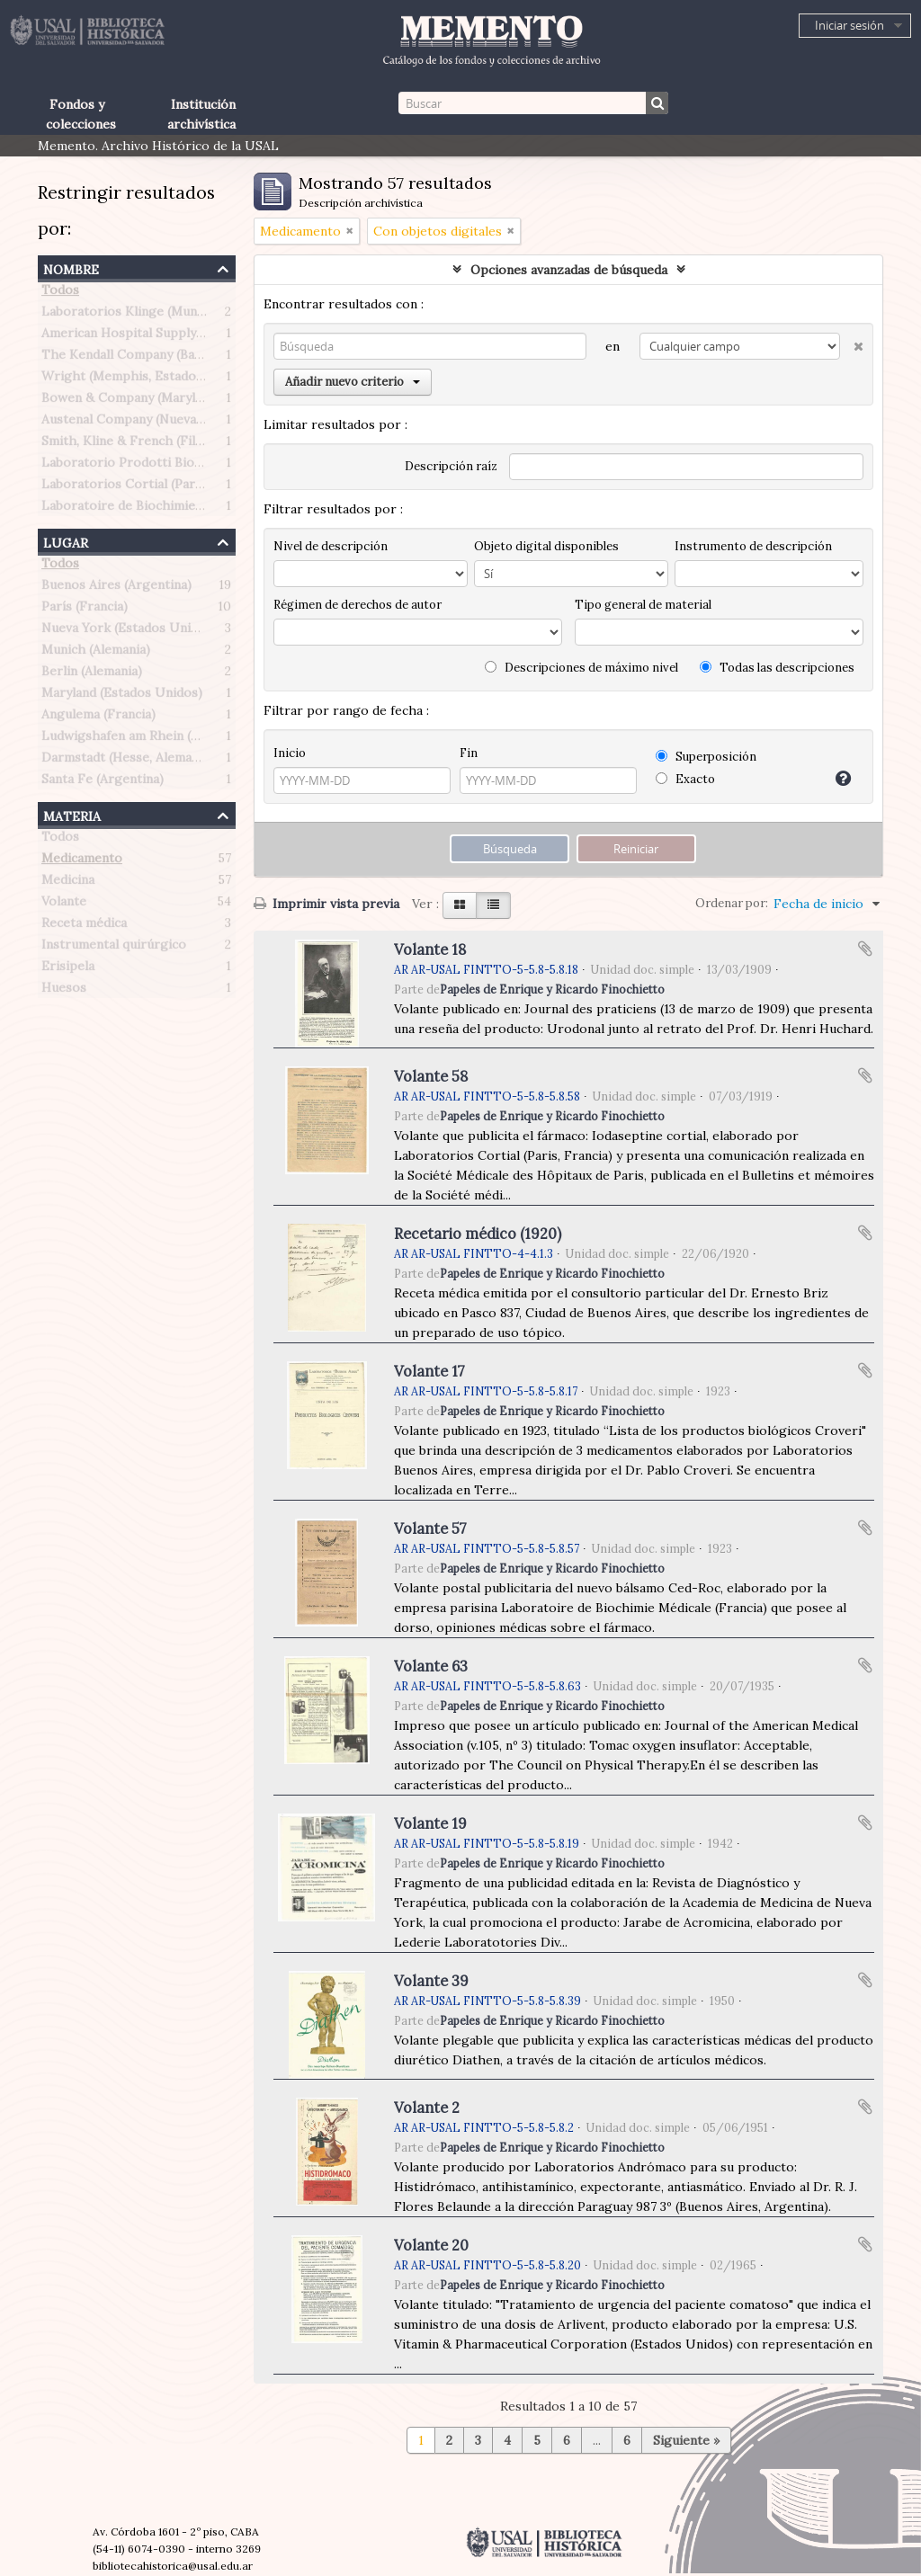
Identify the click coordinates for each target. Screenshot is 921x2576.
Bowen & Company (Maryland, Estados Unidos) (181, 401)
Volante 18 (430, 949)
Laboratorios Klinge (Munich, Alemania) (160, 315)
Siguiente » (686, 2440)
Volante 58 (431, 1076)
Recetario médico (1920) (477, 1234)
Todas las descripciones (777, 667)
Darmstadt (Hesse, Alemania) (127, 761)
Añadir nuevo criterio (352, 381)
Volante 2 (427, 2108)
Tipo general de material (643, 604)
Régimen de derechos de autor (357, 604)
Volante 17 (429, 1371)
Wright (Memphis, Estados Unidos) (147, 379)
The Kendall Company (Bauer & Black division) (179, 358)
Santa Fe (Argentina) (102, 782)
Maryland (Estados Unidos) (121, 696)
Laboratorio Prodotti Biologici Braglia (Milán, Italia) (197, 466)
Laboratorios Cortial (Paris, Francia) (150, 487)
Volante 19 (430, 1823)
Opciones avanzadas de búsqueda (568, 270)
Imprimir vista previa (326, 904)
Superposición (706, 756)
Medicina (67, 883)
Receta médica (84, 926)
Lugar (65, 541)
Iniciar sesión (849, 25)
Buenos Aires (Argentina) (116, 588)
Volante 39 (431, 1981)
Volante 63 (431, 1666)
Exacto (685, 779)
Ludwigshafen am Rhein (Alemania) (144, 739)
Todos (60, 293)
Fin (469, 753)
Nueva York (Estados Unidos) (129, 631)
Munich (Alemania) (95, 653)
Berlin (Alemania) (91, 674)
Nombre (71, 267)
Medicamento (81, 861)
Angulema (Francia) (98, 717)
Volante (63, 904)
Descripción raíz (451, 466)
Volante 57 (430, 1529)
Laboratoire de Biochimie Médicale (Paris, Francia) (192, 509)
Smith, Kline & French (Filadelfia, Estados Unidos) (190, 444)
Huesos (63, 991)
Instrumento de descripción (753, 546)
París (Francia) (84, 610)
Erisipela (67, 969)
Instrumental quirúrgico (113, 948)
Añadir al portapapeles (865, 949)
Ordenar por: (731, 903)
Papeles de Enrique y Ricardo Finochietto (552, 989)
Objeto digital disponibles (546, 546)
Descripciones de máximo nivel (581, 667)
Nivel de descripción (330, 546)
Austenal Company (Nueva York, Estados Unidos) (187, 422)
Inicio (289, 753)
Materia (72, 814)
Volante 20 (431, 2245)
